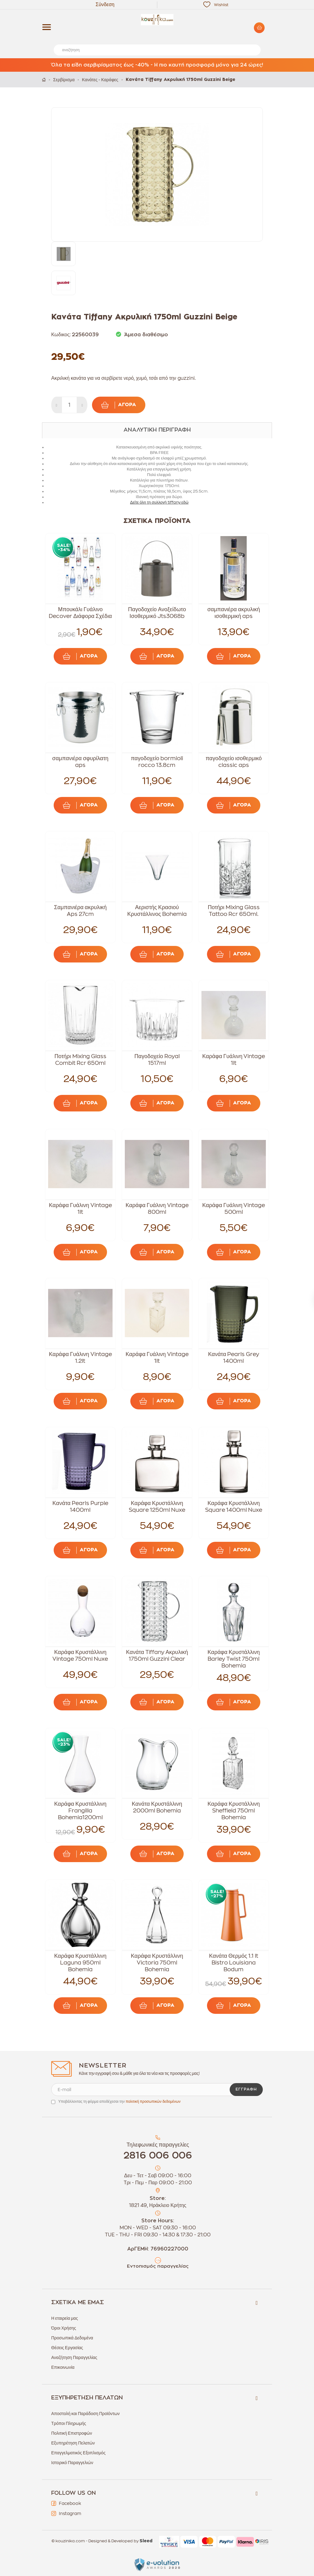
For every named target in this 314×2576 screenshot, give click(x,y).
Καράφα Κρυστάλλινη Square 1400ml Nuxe (233, 1506)
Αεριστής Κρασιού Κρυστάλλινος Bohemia (157, 911)
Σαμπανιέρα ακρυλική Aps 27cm (80, 911)
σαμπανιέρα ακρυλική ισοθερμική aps (233, 613)
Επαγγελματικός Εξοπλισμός (78, 2453)
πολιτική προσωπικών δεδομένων (153, 2101)
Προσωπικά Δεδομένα (72, 2338)
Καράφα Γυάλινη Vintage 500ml (233, 1208)
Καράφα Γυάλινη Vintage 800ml (156, 1208)
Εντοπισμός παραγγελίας (158, 2266)
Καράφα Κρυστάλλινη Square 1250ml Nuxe (157, 1506)
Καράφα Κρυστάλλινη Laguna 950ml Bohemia (80, 1962)
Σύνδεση (105, 4)
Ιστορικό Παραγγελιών (72, 2462)
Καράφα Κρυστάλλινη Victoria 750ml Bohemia (157, 1962)
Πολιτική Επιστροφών (71, 2433)
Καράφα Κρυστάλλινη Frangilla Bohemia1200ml (80, 1810)
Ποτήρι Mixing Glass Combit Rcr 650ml (80, 1060)
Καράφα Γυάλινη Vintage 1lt (233, 1060)
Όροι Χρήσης (63, 2328)
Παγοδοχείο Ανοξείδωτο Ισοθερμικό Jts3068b (157, 613)
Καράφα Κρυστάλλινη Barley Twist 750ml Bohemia (234, 1658)
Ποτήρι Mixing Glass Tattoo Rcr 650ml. (233, 911)
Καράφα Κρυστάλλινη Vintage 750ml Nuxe (80, 1655)
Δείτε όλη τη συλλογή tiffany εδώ (159, 502)
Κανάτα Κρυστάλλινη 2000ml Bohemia (157, 1807)
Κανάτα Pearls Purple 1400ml (80, 1506)
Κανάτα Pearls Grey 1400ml (233, 1357)
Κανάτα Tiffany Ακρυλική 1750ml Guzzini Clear (157, 1655)
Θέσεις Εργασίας (67, 2347)
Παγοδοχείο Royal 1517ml (156, 1060)
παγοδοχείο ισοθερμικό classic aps (233, 762)
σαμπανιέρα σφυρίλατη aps (80, 762)
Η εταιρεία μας (64, 2318)
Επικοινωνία (63, 2367)
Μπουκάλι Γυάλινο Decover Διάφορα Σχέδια (80, 613)
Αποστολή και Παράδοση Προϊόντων (85, 2413)
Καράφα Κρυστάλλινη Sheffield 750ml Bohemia (234, 1810)
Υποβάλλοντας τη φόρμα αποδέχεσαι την (119, 2101)
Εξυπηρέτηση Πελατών (73, 2443)
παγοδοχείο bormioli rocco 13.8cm (157, 762)
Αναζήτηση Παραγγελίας (74, 2357)
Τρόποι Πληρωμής (68, 2423)
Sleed (146, 2541)
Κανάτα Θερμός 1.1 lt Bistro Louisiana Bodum (233, 1962)
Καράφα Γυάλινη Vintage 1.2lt (80, 1357)
